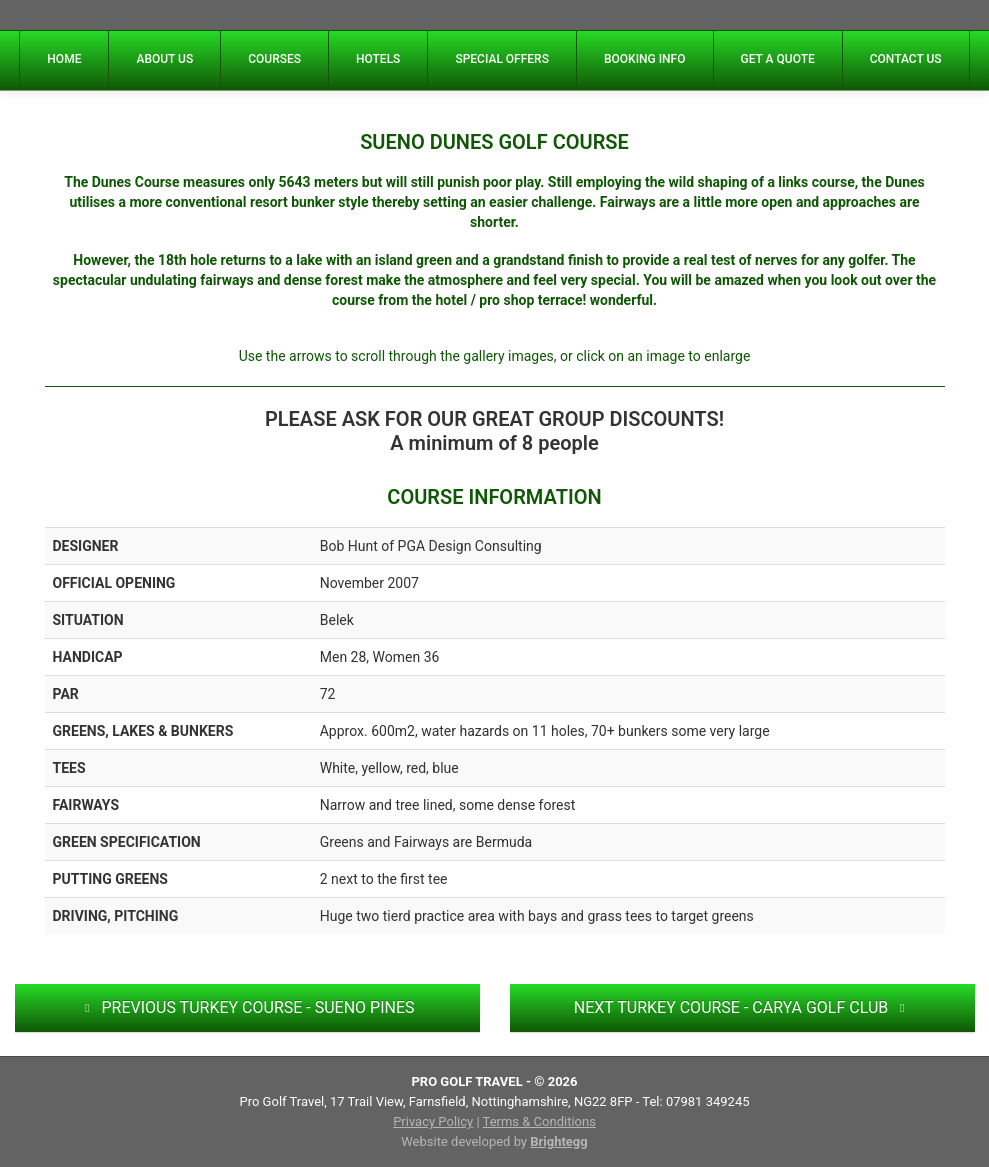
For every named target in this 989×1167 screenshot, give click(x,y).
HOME (64, 59)
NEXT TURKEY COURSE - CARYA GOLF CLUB (742, 1007)
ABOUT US (164, 59)
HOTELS (378, 59)
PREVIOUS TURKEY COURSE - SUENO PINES (246, 1007)
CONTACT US (906, 59)
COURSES (274, 59)
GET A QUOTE (778, 59)
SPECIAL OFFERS (502, 59)
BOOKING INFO (645, 59)
